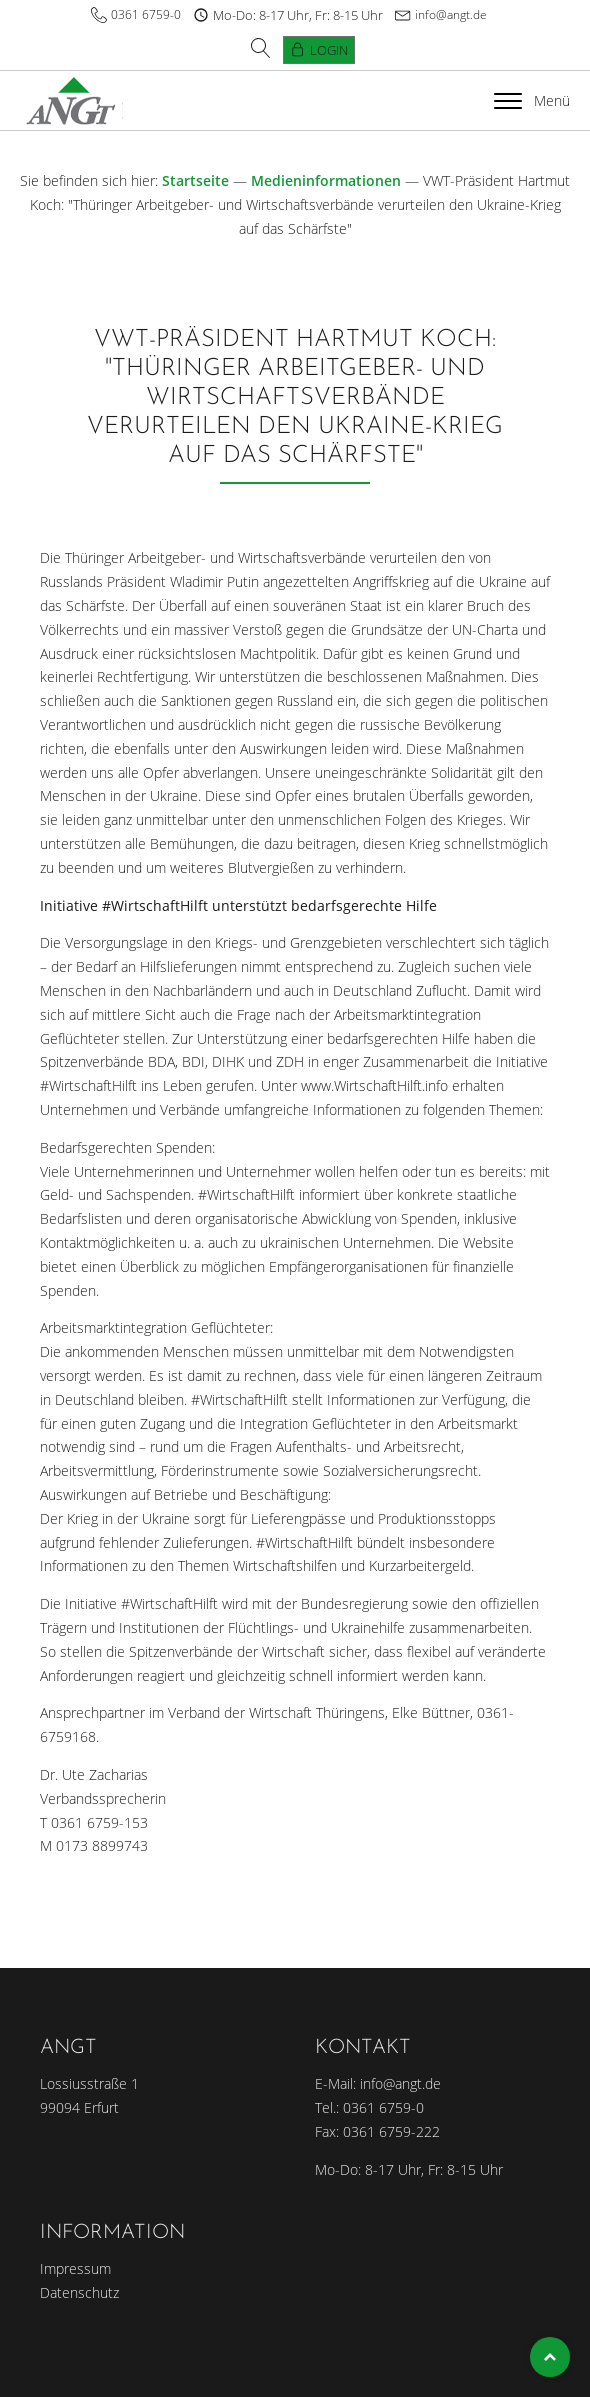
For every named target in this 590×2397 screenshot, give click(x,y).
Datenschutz (79, 2292)
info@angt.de (451, 14)
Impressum (75, 2268)
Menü (532, 100)
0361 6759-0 (146, 14)
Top (550, 2357)
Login (329, 50)
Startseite (195, 180)
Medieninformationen (326, 180)
